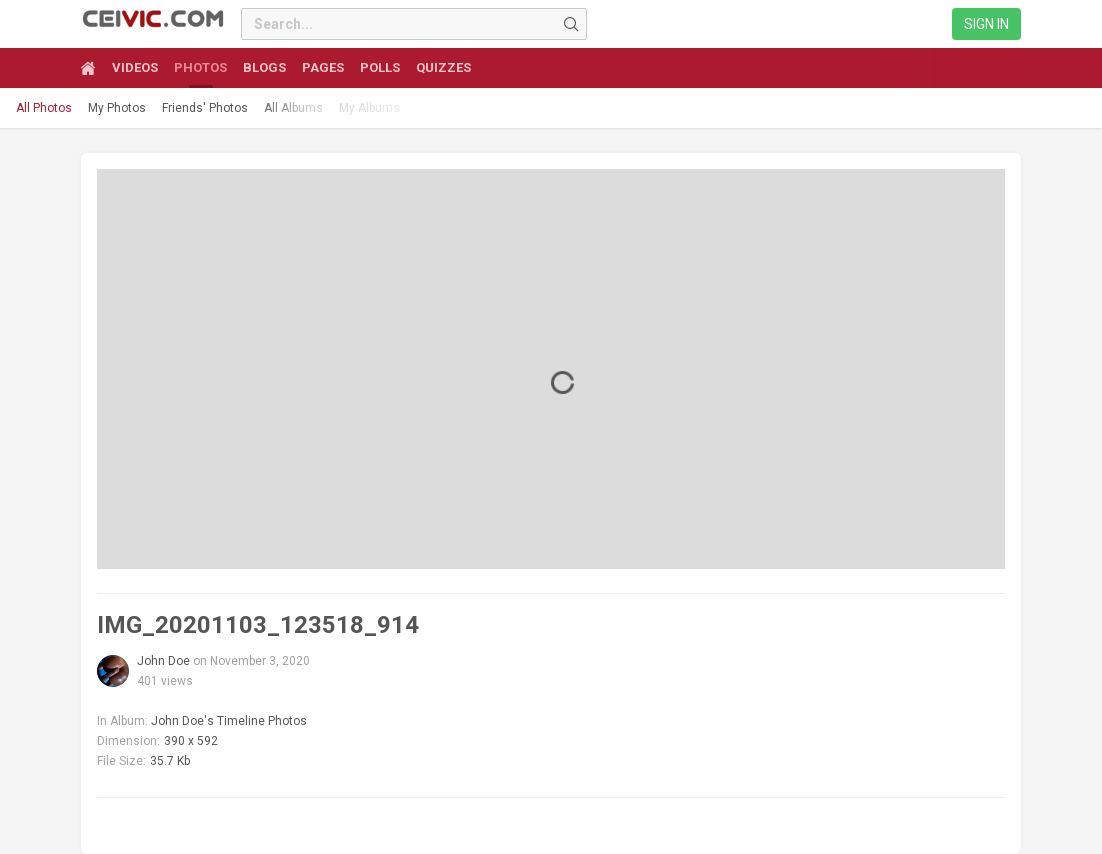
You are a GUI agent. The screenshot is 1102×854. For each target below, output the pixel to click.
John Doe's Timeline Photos (229, 721)
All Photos (44, 108)
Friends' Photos (205, 108)
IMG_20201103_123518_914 (258, 625)
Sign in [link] (986, 24)
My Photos (117, 108)
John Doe (163, 661)
